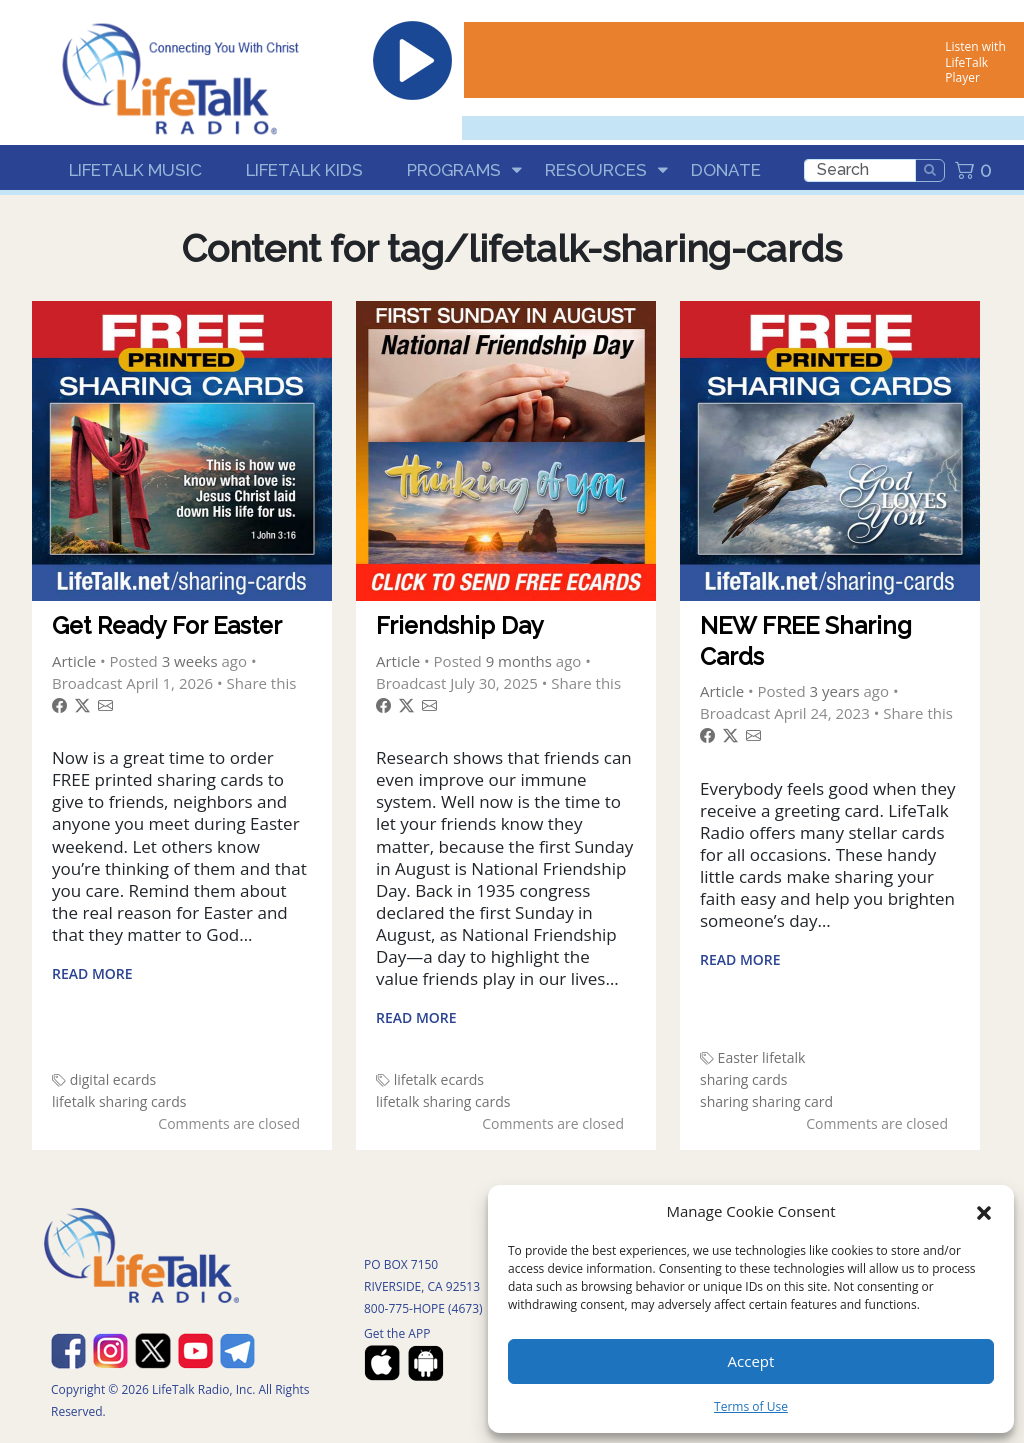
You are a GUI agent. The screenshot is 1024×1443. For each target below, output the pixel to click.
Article (74, 661)
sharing (724, 1101)
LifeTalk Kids (304, 170)
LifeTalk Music (135, 170)
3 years (835, 691)
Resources (596, 170)
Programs (454, 170)
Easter (738, 1057)
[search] (860, 170)
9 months (519, 661)
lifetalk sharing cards (119, 1101)
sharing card (792, 1101)
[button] (984, 1211)
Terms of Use (751, 1406)
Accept (751, 1361)
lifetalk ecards (439, 1079)
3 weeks (190, 661)
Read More (92, 973)
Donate (726, 170)
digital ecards (113, 1079)
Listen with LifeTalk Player (975, 62)
